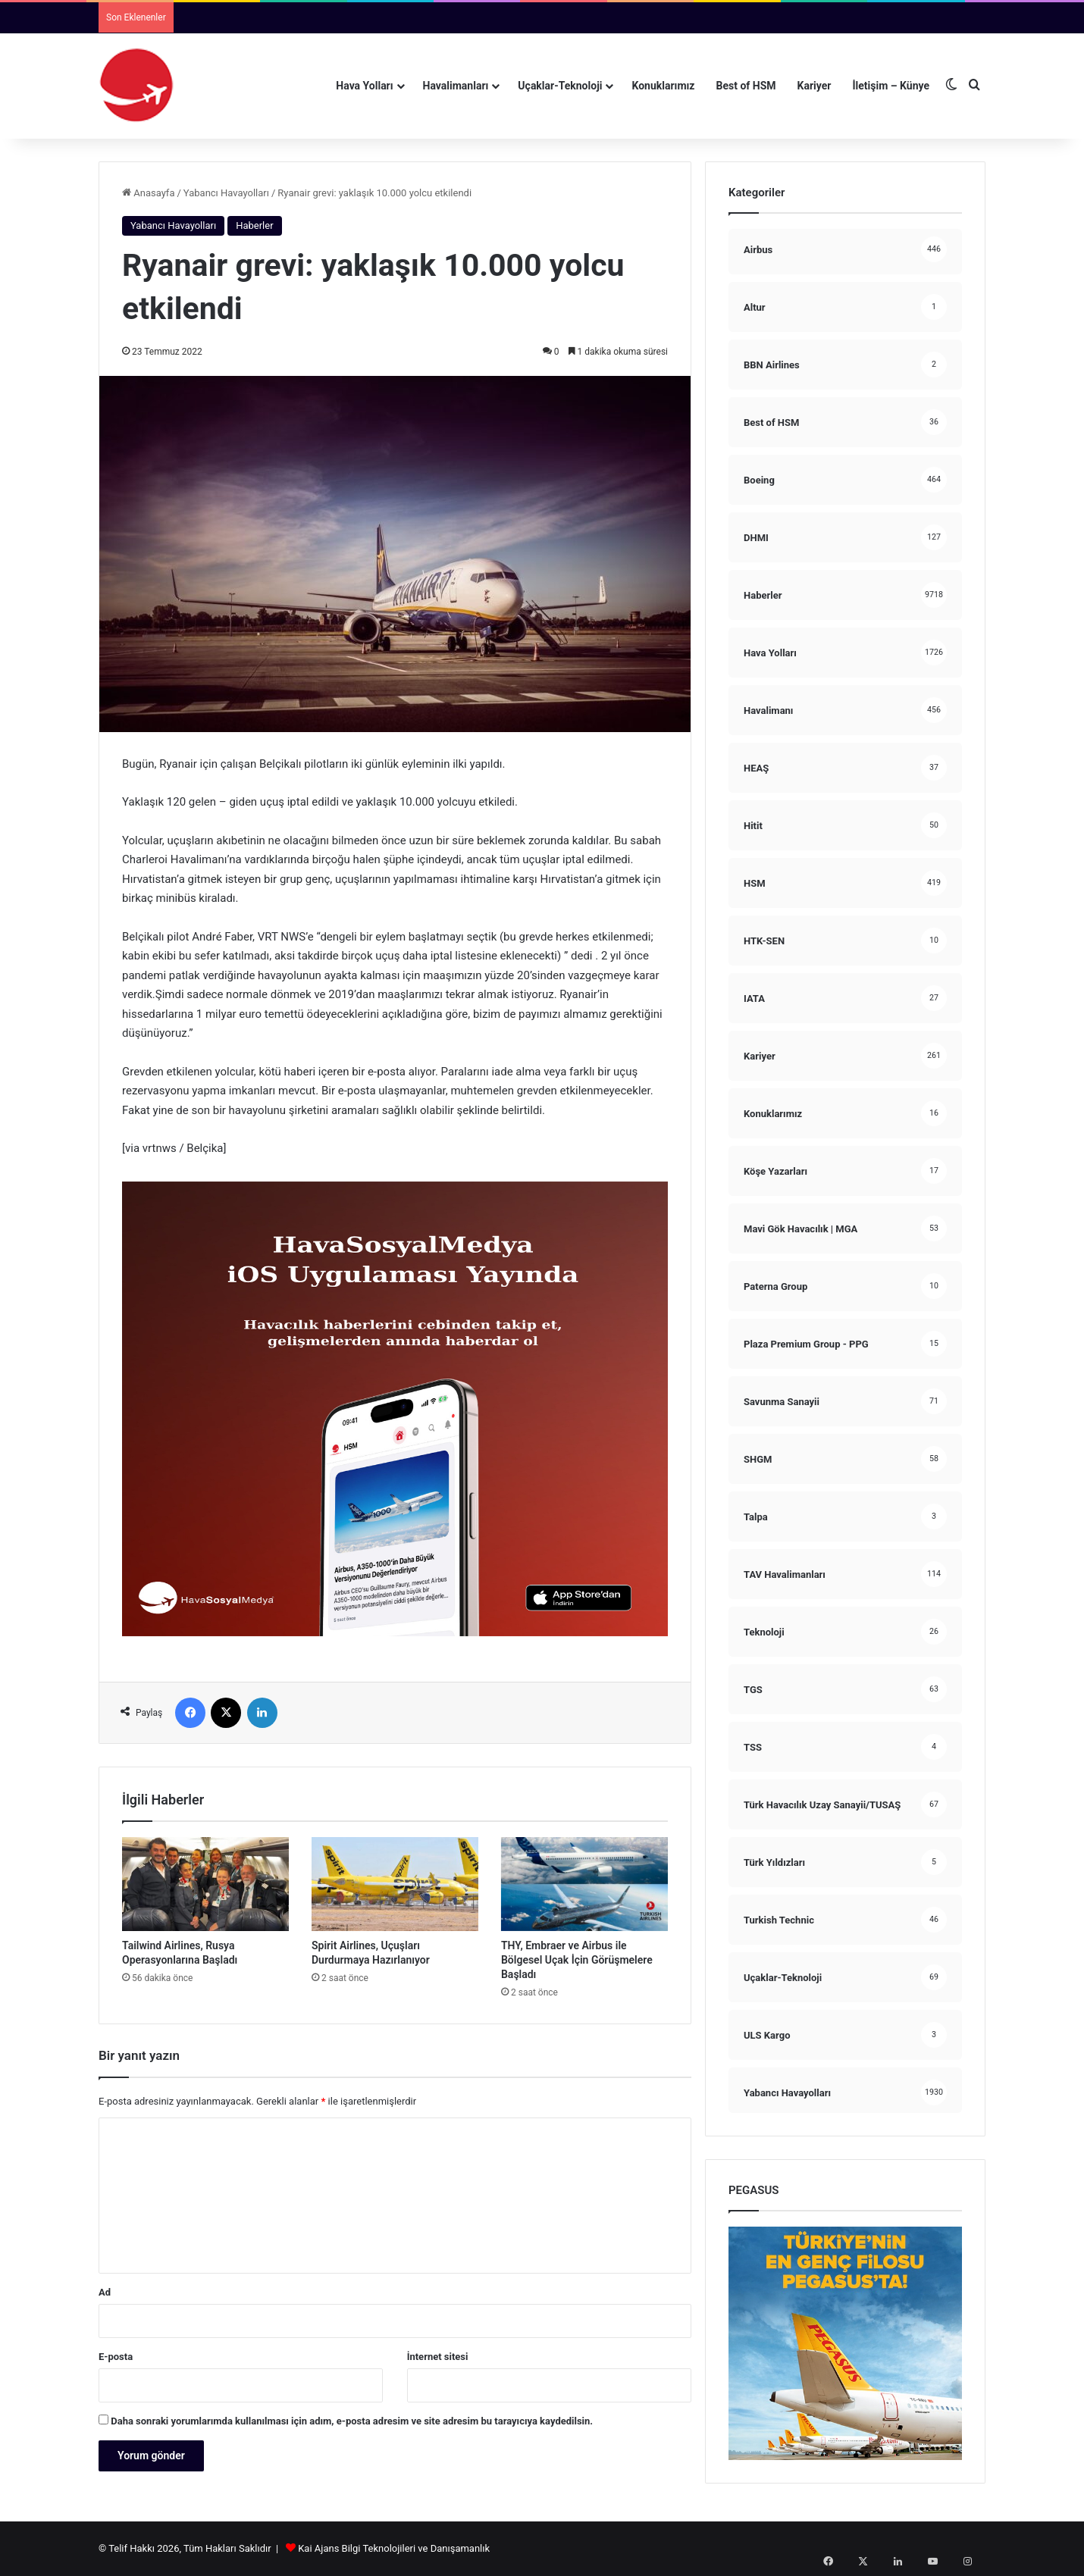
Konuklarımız (662, 86)
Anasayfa (148, 193)
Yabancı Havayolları (226, 193)
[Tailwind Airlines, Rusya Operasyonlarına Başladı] (205, 1884)
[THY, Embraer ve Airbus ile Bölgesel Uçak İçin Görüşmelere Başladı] (584, 1884)
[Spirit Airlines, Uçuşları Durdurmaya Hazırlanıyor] (395, 1884)
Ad (105, 2292)
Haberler (254, 225)
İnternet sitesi (437, 2356)
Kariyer (814, 86)
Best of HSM (746, 86)
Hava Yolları (364, 86)
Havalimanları (456, 86)
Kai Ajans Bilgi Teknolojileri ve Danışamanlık (394, 2548)
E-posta (116, 2356)
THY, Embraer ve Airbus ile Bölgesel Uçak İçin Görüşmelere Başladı (577, 1959)
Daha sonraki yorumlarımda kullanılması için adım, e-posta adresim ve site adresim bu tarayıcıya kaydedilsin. (352, 2421)
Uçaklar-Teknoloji (560, 86)
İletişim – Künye (890, 86)
